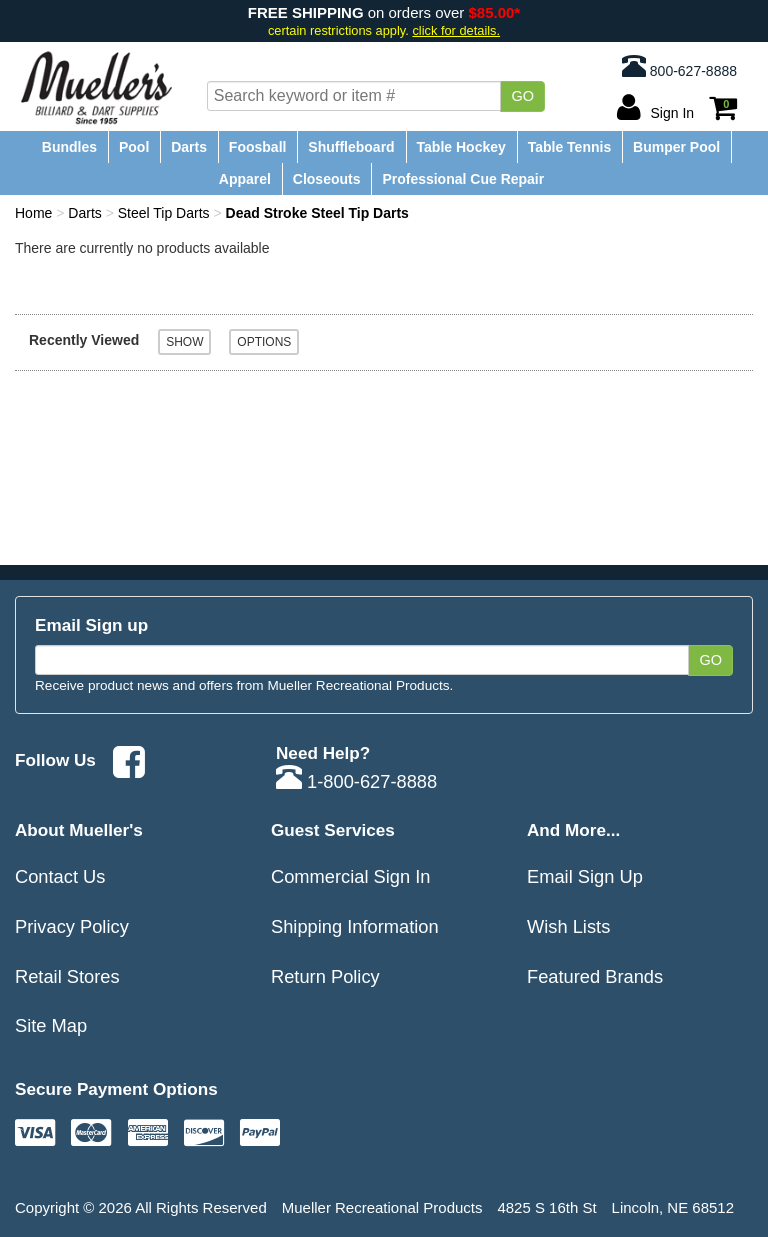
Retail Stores (67, 976)
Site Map (51, 1025)
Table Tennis (570, 147)
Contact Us (60, 876)
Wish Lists (568, 926)
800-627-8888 (679, 66)
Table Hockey (461, 147)
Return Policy (325, 976)
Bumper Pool (676, 147)
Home (33, 213)
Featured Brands (595, 976)
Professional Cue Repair (463, 179)
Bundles (69, 147)
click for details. (456, 30)
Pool (134, 147)
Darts (189, 147)
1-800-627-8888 (356, 781)
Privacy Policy (72, 926)
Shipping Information (355, 926)
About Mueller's (79, 830)
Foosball (258, 147)
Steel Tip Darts (164, 213)
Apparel (245, 179)
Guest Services (333, 830)
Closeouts (327, 179)
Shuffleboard (351, 147)
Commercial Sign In (351, 876)
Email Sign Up (585, 876)
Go (522, 96)
